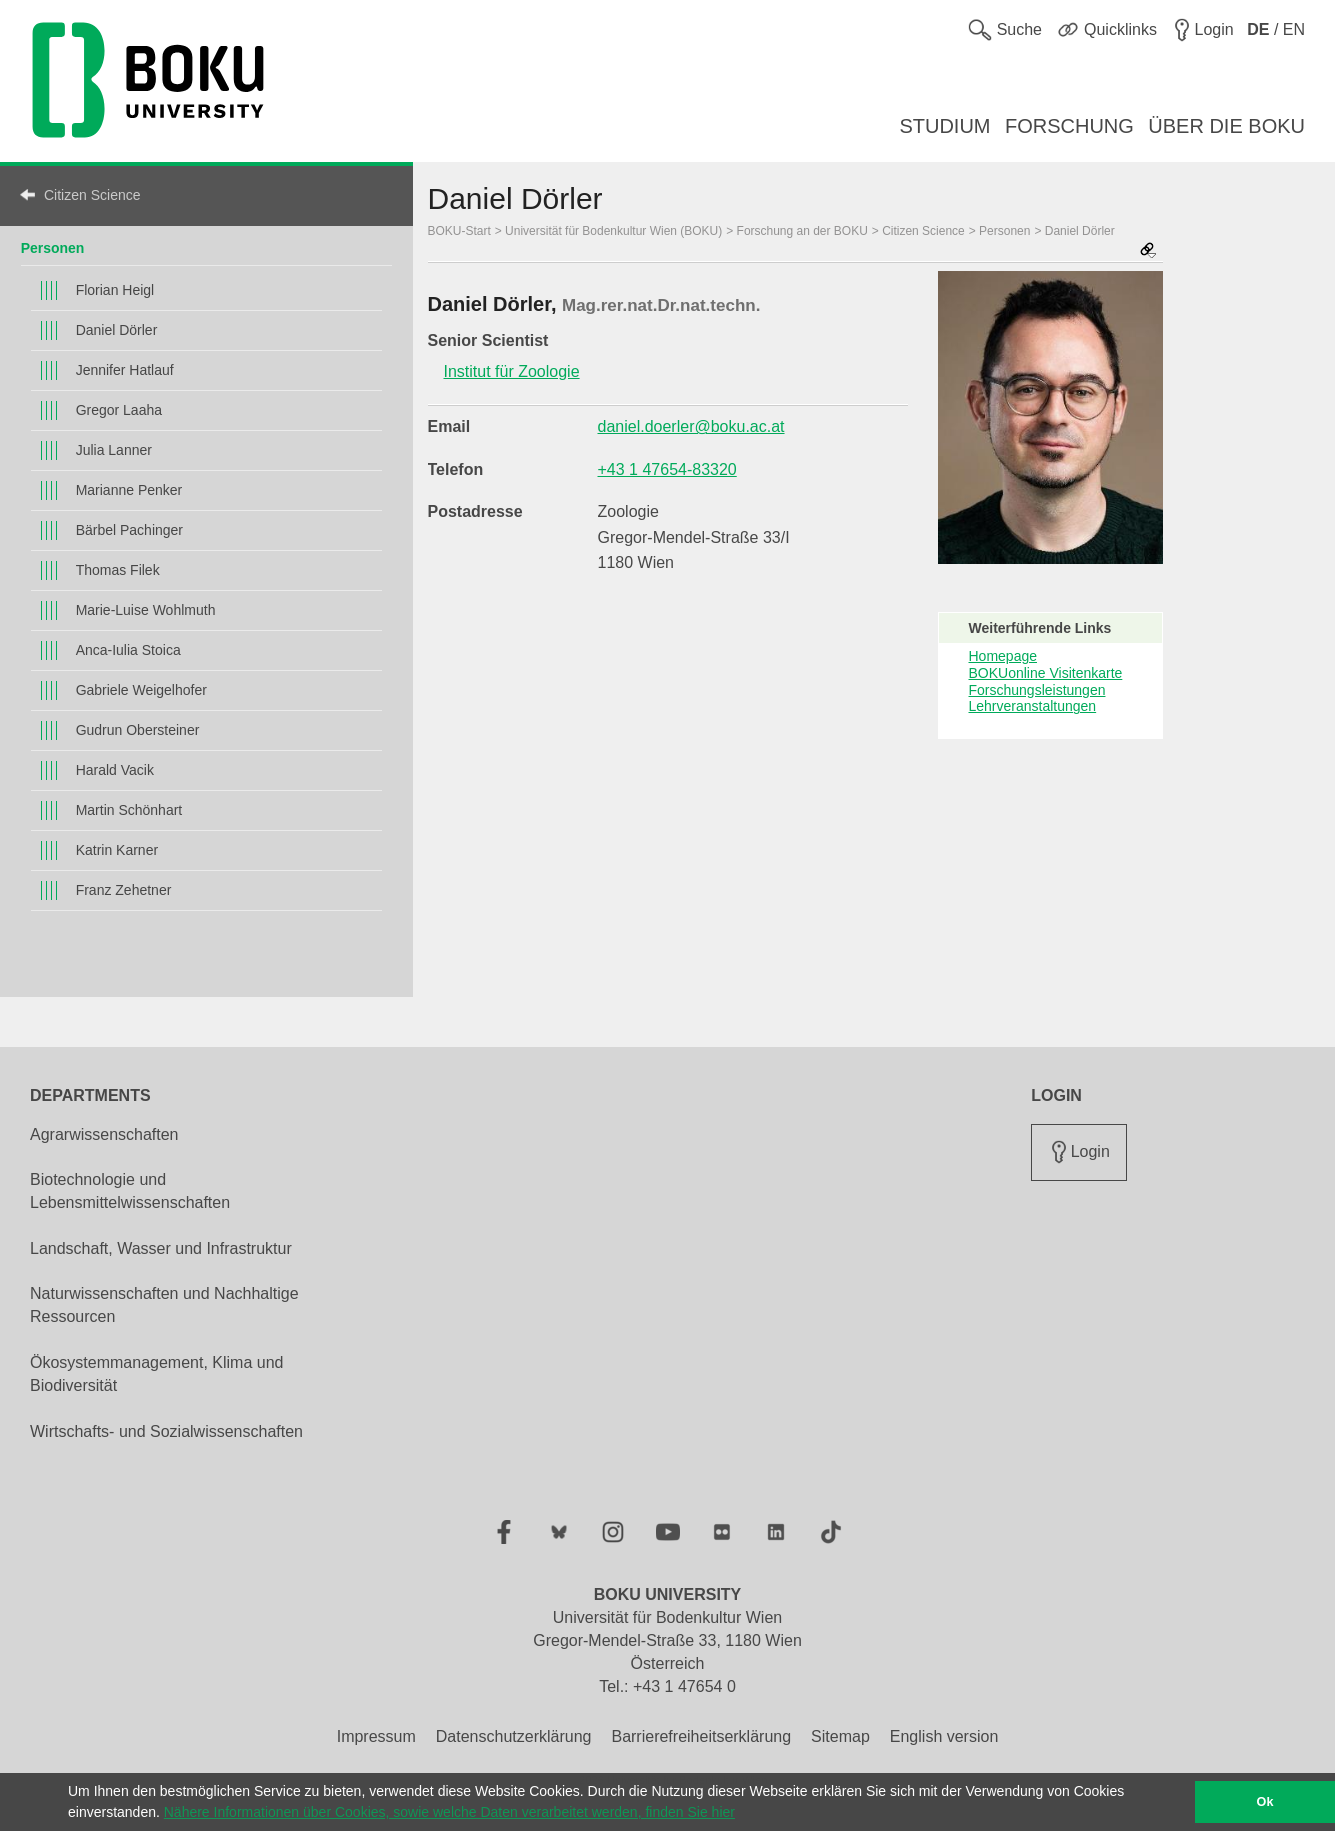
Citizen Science (92, 195)
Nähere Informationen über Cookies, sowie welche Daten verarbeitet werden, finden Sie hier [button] (449, 1812)
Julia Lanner (114, 450)
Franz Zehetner (124, 890)
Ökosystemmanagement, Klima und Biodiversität (156, 1374)
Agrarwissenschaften (104, 1134)
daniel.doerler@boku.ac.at (691, 426)
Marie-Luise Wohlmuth (146, 610)
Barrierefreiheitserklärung (701, 1736)
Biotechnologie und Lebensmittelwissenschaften (130, 1191)
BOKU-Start (459, 231)
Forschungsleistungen (1037, 690)
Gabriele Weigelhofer (141, 690)
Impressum (376, 1736)
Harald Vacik (115, 770)
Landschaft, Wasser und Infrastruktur (161, 1248)
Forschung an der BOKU (802, 231)
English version (944, 1736)
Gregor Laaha (119, 410)
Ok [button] (1265, 1802)
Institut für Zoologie (512, 371)
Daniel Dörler (117, 330)
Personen (53, 248)
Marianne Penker (129, 490)
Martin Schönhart (129, 810)
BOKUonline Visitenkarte (1046, 673)
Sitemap (840, 1736)
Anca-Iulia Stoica (128, 650)
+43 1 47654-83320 (667, 469)
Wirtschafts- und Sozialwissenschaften (166, 1431)
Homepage (1003, 656)
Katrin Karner (117, 850)
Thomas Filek (118, 570)
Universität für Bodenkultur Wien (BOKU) (613, 231)
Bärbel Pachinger (129, 530)
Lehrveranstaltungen (1033, 706)
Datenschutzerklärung (514, 1736)
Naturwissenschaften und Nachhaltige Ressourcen (164, 1305)
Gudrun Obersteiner (138, 730)
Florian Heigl (115, 290)
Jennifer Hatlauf (125, 370)
